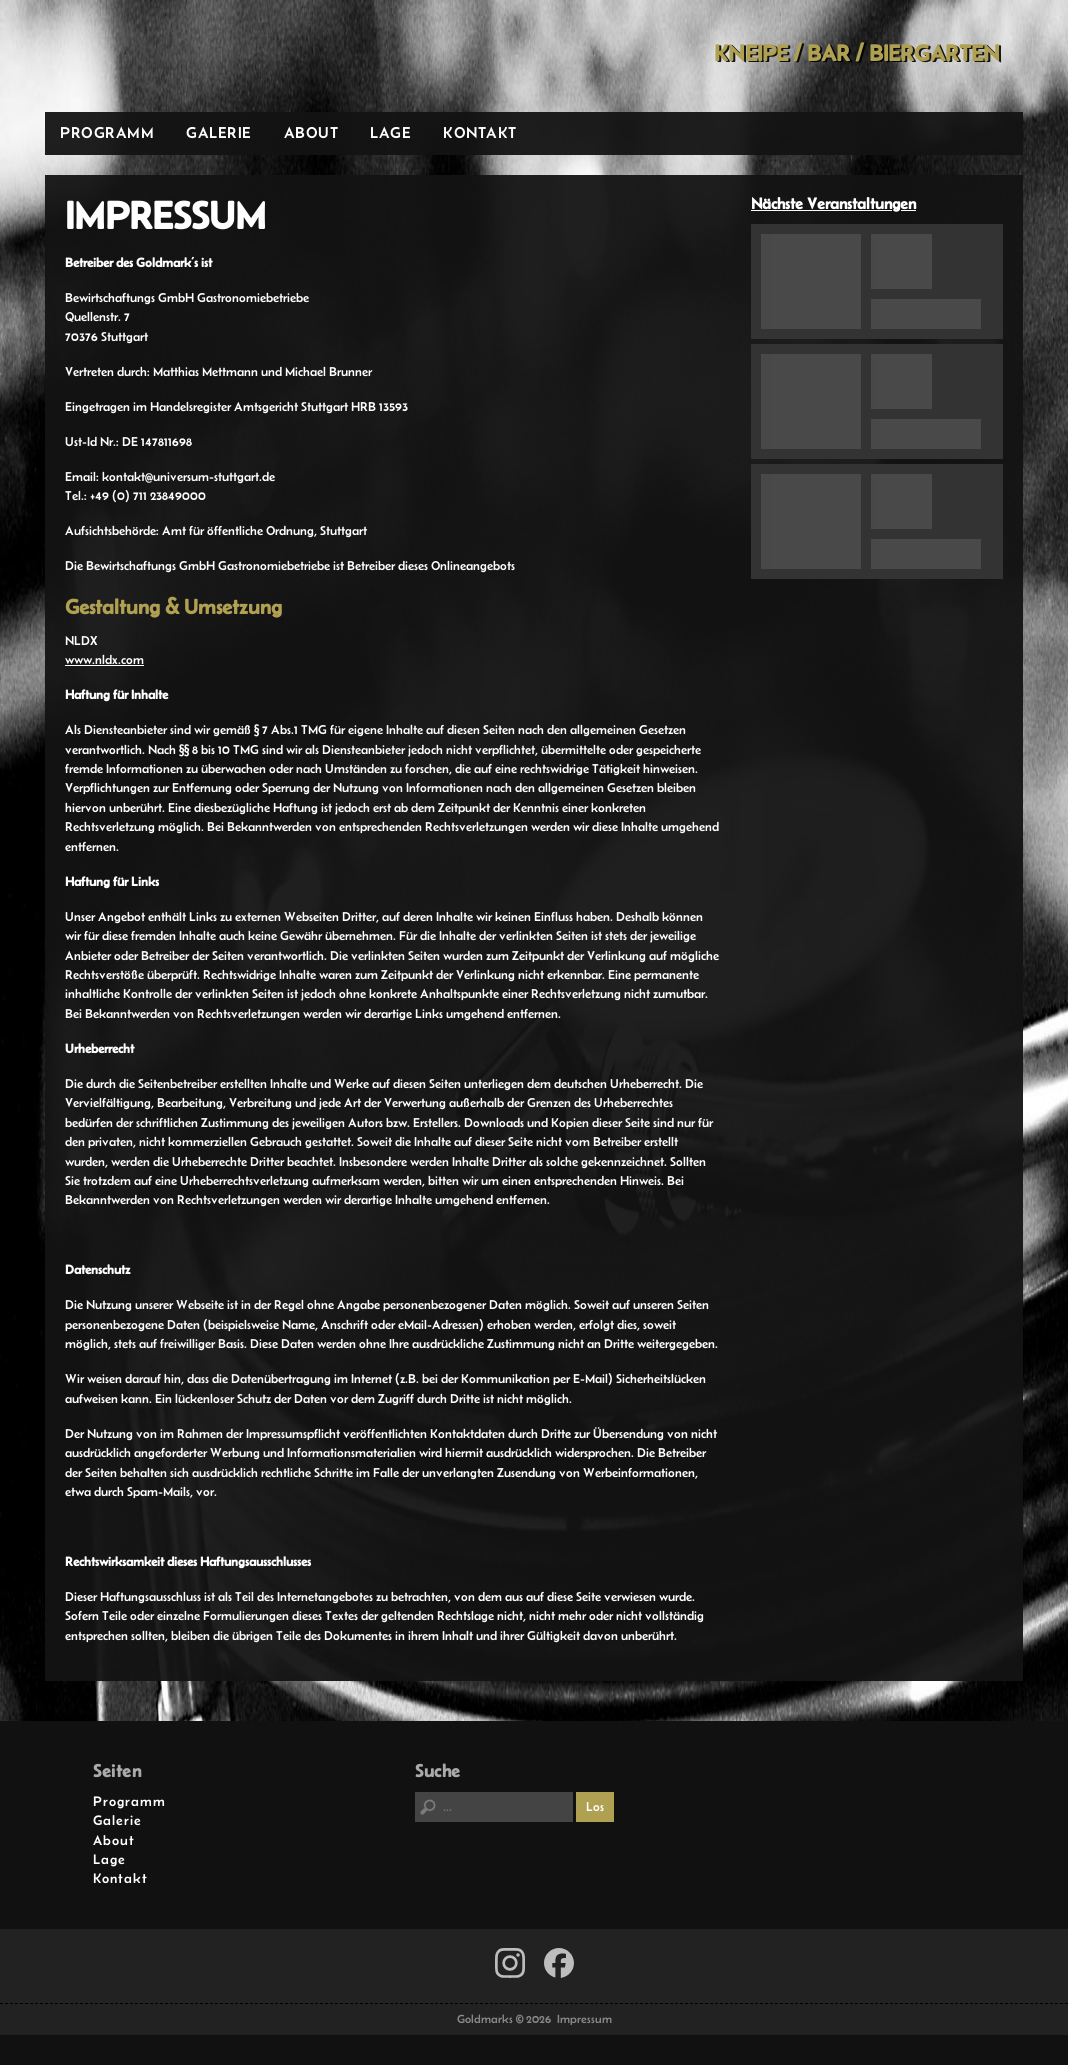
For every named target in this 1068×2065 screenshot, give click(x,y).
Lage (390, 132)
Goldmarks (188, 56)
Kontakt (480, 132)
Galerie (219, 132)
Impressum (584, 2019)
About (311, 132)
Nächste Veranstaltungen (833, 203)
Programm (107, 132)
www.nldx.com (104, 659)
